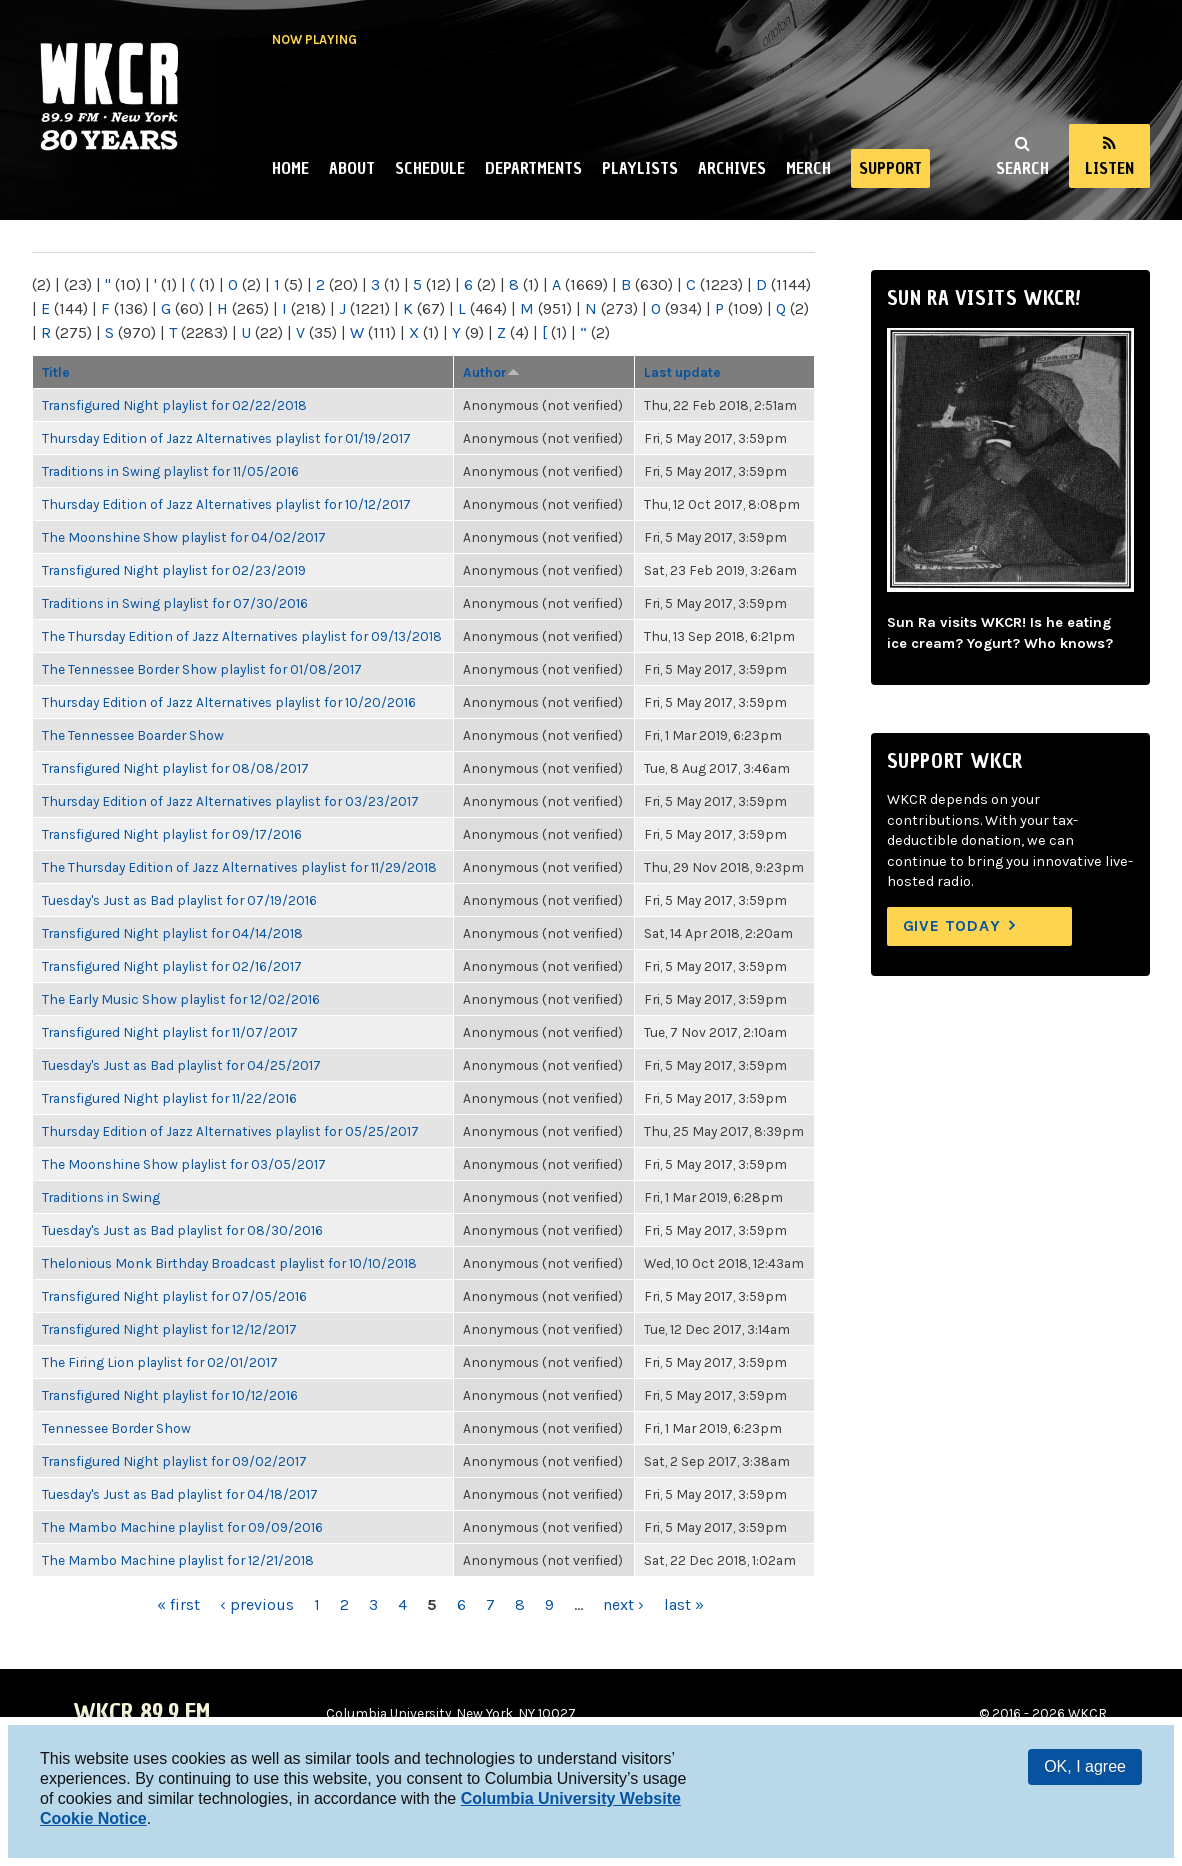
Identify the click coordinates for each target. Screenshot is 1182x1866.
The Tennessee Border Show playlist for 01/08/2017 (202, 669)
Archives (732, 168)
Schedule (430, 168)
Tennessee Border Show (116, 1428)
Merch (808, 168)
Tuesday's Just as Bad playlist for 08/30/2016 (182, 1230)
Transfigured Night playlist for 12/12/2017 (169, 1329)
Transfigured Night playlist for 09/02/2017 (174, 1461)
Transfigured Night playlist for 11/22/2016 (169, 1098)
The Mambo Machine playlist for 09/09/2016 (182, 1527)
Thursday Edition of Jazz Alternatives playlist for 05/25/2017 (230, 1131)
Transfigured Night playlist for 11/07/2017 (170, 1032)
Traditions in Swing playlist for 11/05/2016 (170, 471)
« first (178, 1604)
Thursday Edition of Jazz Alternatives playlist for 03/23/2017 (230, 801)
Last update (682, 372)
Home (290, 168)
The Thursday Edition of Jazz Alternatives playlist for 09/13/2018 (242, 636)
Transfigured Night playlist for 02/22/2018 (174, 405)
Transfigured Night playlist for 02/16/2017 (172, 966)
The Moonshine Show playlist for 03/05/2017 (184, 1164)
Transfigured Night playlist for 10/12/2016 (170, 1395)
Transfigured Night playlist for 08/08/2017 (175, 768)
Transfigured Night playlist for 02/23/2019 (174, 570)
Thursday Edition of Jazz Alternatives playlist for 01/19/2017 (226, 438)
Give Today (952, 925)
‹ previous (257, 1604)
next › (623, 1604)
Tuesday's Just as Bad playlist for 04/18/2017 (180, 1494)
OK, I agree (1085, 1766)
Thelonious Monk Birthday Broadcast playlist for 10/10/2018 (229, 1263)
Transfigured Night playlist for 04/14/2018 (172, 933)
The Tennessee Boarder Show (133, 735)
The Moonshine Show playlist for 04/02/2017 (184, 537)
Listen (1109, 168)
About (352, 168)
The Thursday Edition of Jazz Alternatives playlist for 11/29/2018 (239, 867)
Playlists (640, 168)
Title (56, 372)
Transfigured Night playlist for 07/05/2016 (174, 1296)
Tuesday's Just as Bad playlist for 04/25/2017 (181, 1065)
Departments (533, 168)
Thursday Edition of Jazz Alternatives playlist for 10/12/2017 (226, 504)
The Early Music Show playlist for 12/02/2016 (181, 999)
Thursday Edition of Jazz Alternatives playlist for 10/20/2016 (229, 702)
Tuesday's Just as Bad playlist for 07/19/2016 (179, 900)
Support (890, 168)
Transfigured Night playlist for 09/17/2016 (172, 834)
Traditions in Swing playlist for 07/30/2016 (175, 603)
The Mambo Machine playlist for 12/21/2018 (178, 1560)
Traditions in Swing (101, 1197)
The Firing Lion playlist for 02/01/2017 (160, 1362)
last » (684, 1604)
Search (1022, 168)
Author (491, 372)
